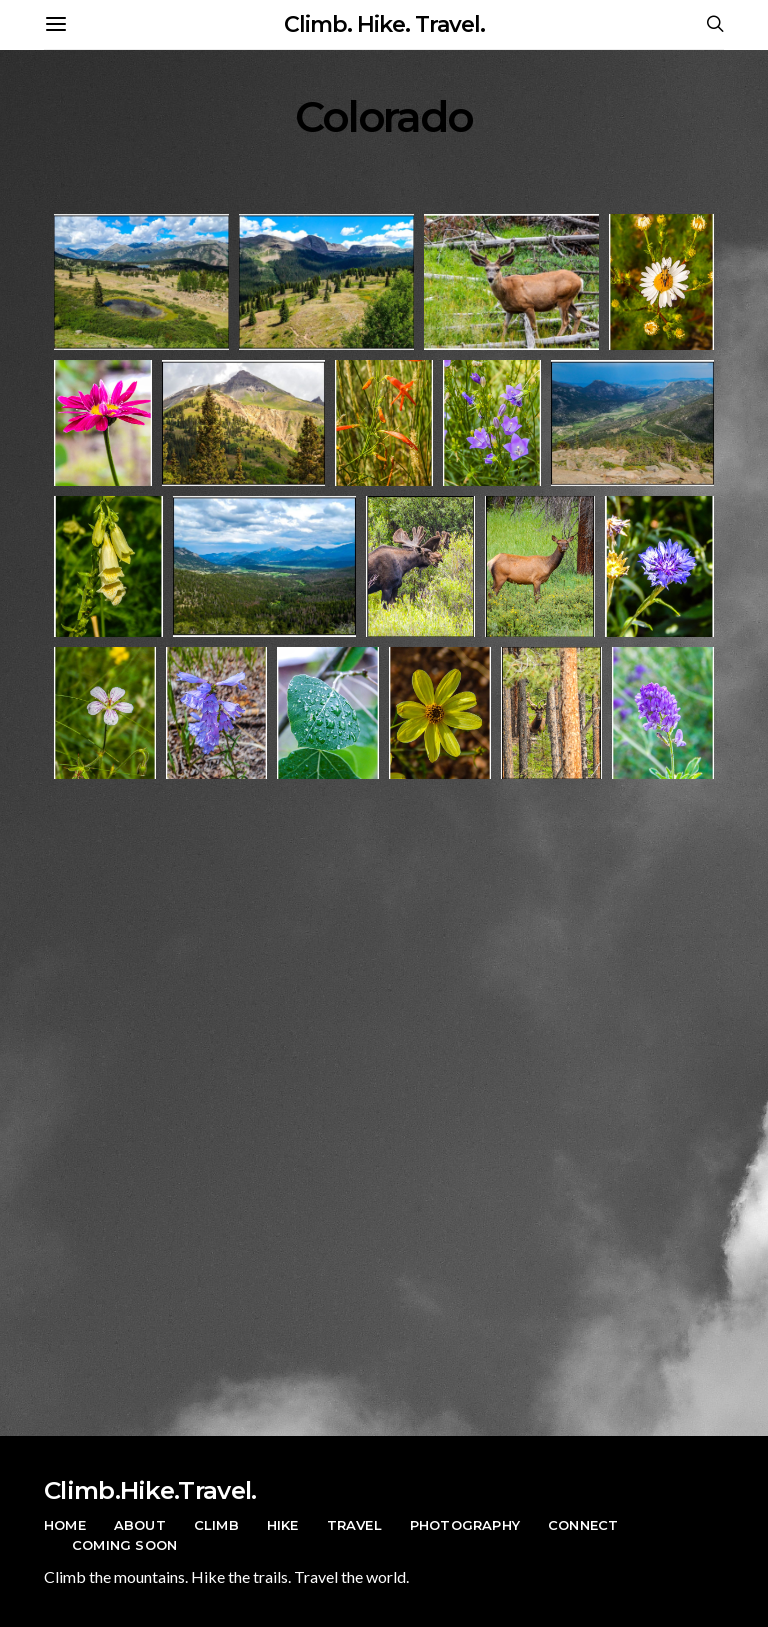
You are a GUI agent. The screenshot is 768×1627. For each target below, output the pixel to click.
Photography (465, 1525)
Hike (283, 1525)
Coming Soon (124, 1545)
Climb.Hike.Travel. (150, 1490)
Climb (216, 1525)
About (140, 1525)
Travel (354, 1525)
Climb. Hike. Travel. (384, 24)
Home (65, 1525)
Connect (583, 1525)
